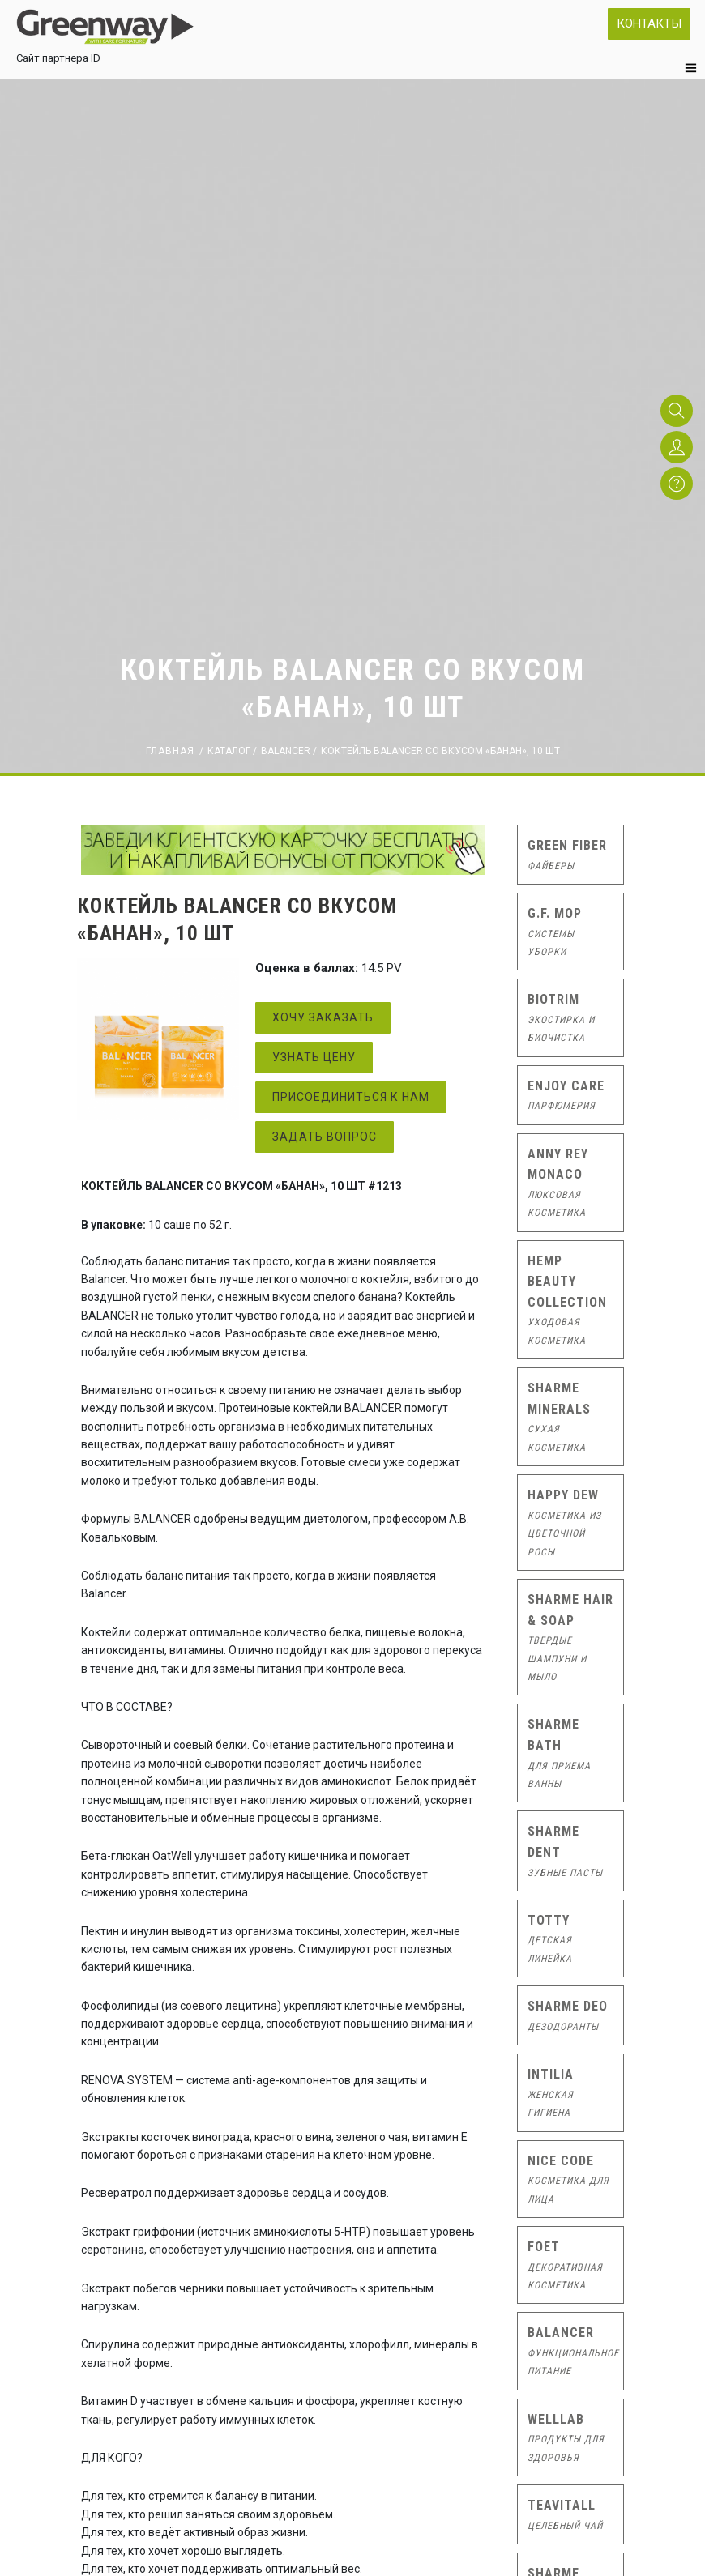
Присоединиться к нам (350, 1096)
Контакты (649, 23)
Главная (170, 751)
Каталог (228, 751)
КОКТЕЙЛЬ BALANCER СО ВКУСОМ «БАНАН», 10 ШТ (440, 751)
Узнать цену (314, 1057)
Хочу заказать (323, 1017)
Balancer (285, 751)
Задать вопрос (324, 1136)
